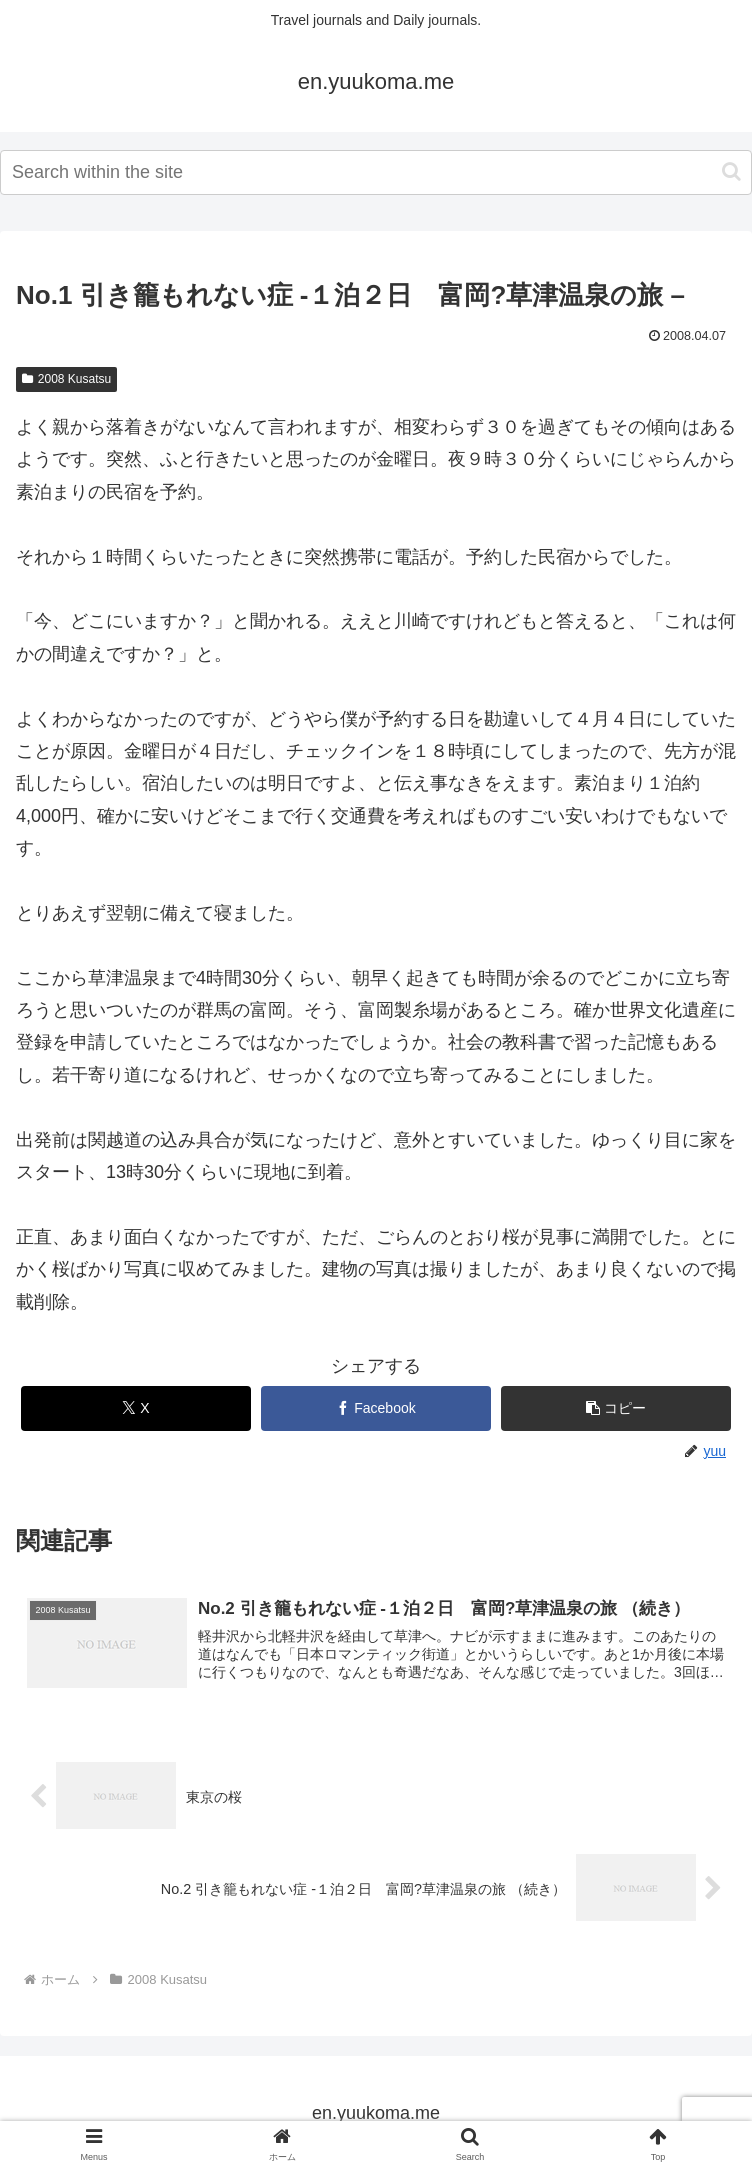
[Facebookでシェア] (376, 1408)
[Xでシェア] (136, 1408)
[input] (376, 172)
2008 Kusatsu (66, 379)
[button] (731, 171)
